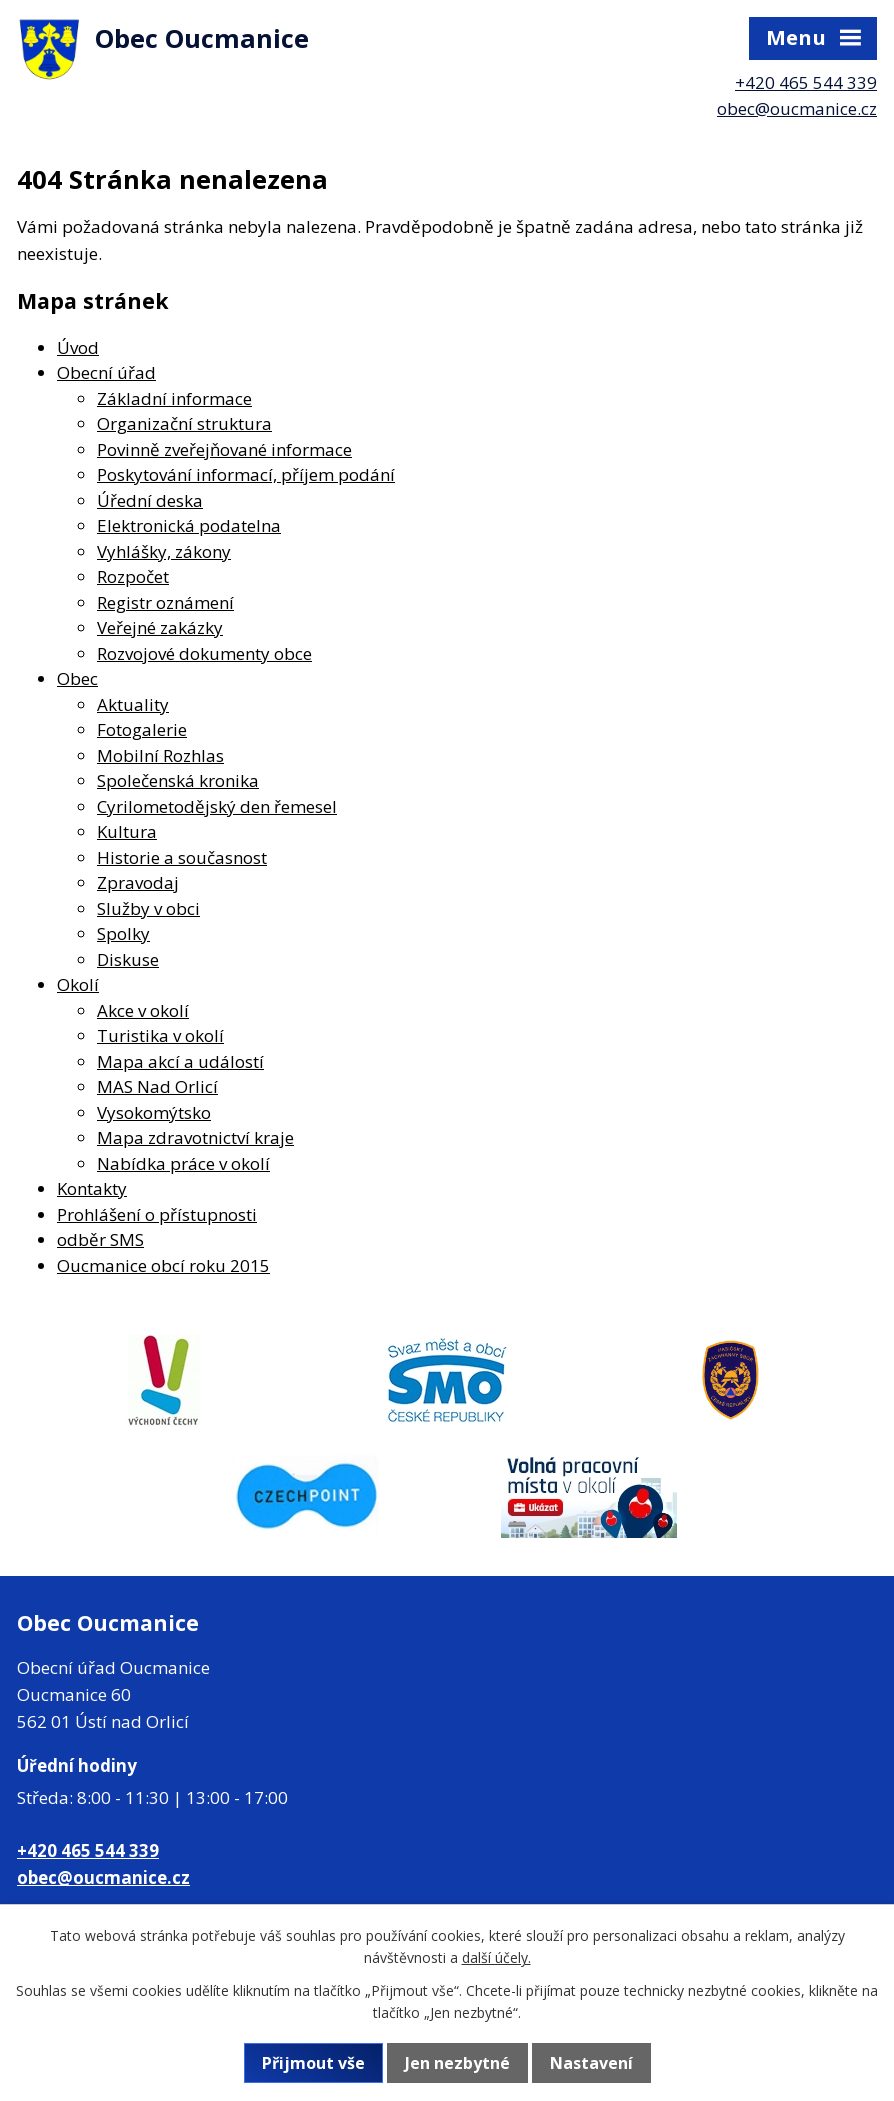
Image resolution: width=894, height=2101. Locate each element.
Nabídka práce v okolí (183, 1163)
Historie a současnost (182, 857)
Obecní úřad (106, 372)
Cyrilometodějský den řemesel (217, 806)
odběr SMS (100, 1239)
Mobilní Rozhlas (160, 755)
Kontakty (92, 1188)
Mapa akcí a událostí (180, 1061)
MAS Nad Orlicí (157, 1086)
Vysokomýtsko (154, 1112)
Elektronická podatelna (189, 525)
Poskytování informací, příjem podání (246, 474)
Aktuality (133, 704)
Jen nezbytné (457, 2063)
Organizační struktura (184, 423)
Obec (77, 678)
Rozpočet (133, 576)
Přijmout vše (313, 2063)
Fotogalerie (142, 729)
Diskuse (128, 959)
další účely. (496, 1957)
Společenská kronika (178, 780)
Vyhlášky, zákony (164, 551)
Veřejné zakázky (160, 627)
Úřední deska (150, 500)
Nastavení (591, 2063)
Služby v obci (148, 908)
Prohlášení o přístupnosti (157, 1214)
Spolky (123, 933)
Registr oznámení (165, 602)
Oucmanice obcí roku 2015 (163, 1265)
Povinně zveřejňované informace (224, 449)
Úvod (78, 347)
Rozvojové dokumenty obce (204, 653)
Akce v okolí (143, 1010)
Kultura (127, 831)
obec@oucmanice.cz (797, 108)
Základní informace (174, 398)
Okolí (78, 984)
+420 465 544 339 (806, 82)
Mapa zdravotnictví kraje (195, 1137)
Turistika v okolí (160, 1035)
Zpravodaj (138, 882)
